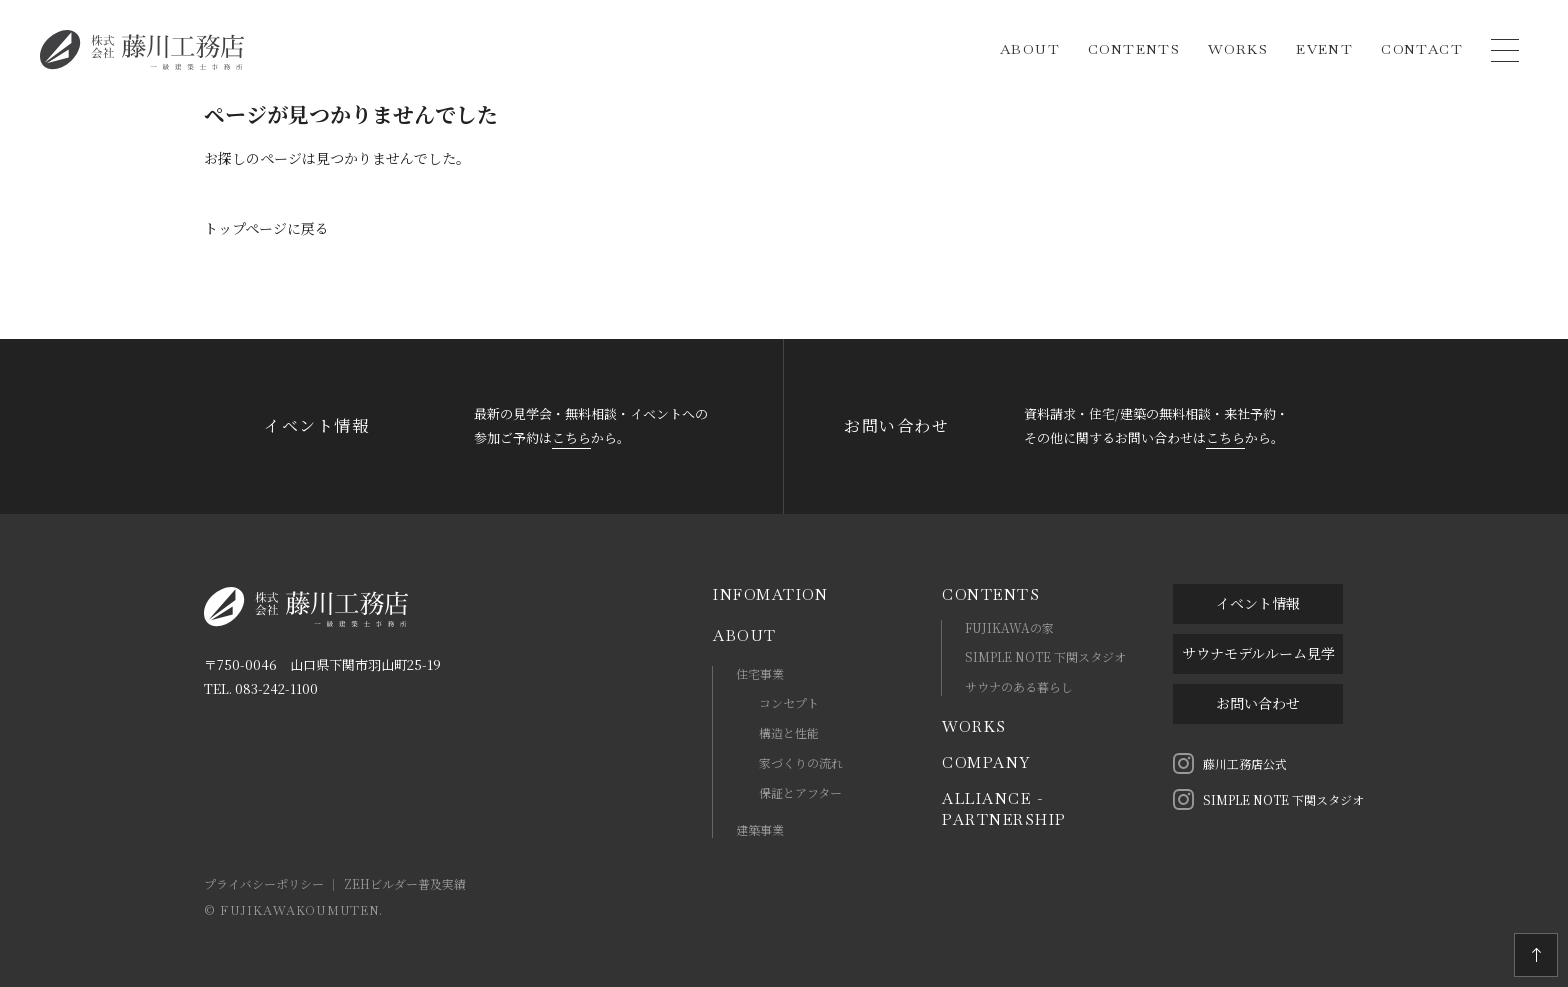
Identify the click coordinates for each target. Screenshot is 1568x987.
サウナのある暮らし (1019, 686)
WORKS (974, 726)
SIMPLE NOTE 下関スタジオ (1045, 656)
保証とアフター (800, 792)
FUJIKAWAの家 (1009, 627)
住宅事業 (760, 673)
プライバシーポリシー (264, 884)
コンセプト (789, 702)
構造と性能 (789, 732)
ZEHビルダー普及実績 (405, 884)
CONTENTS (991, 594)
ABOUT (745, 635)
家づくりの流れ (801, 762)
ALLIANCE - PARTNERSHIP (1004, 809)
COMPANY (986, 762)
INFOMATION (770, 594)
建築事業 (760, 829)
